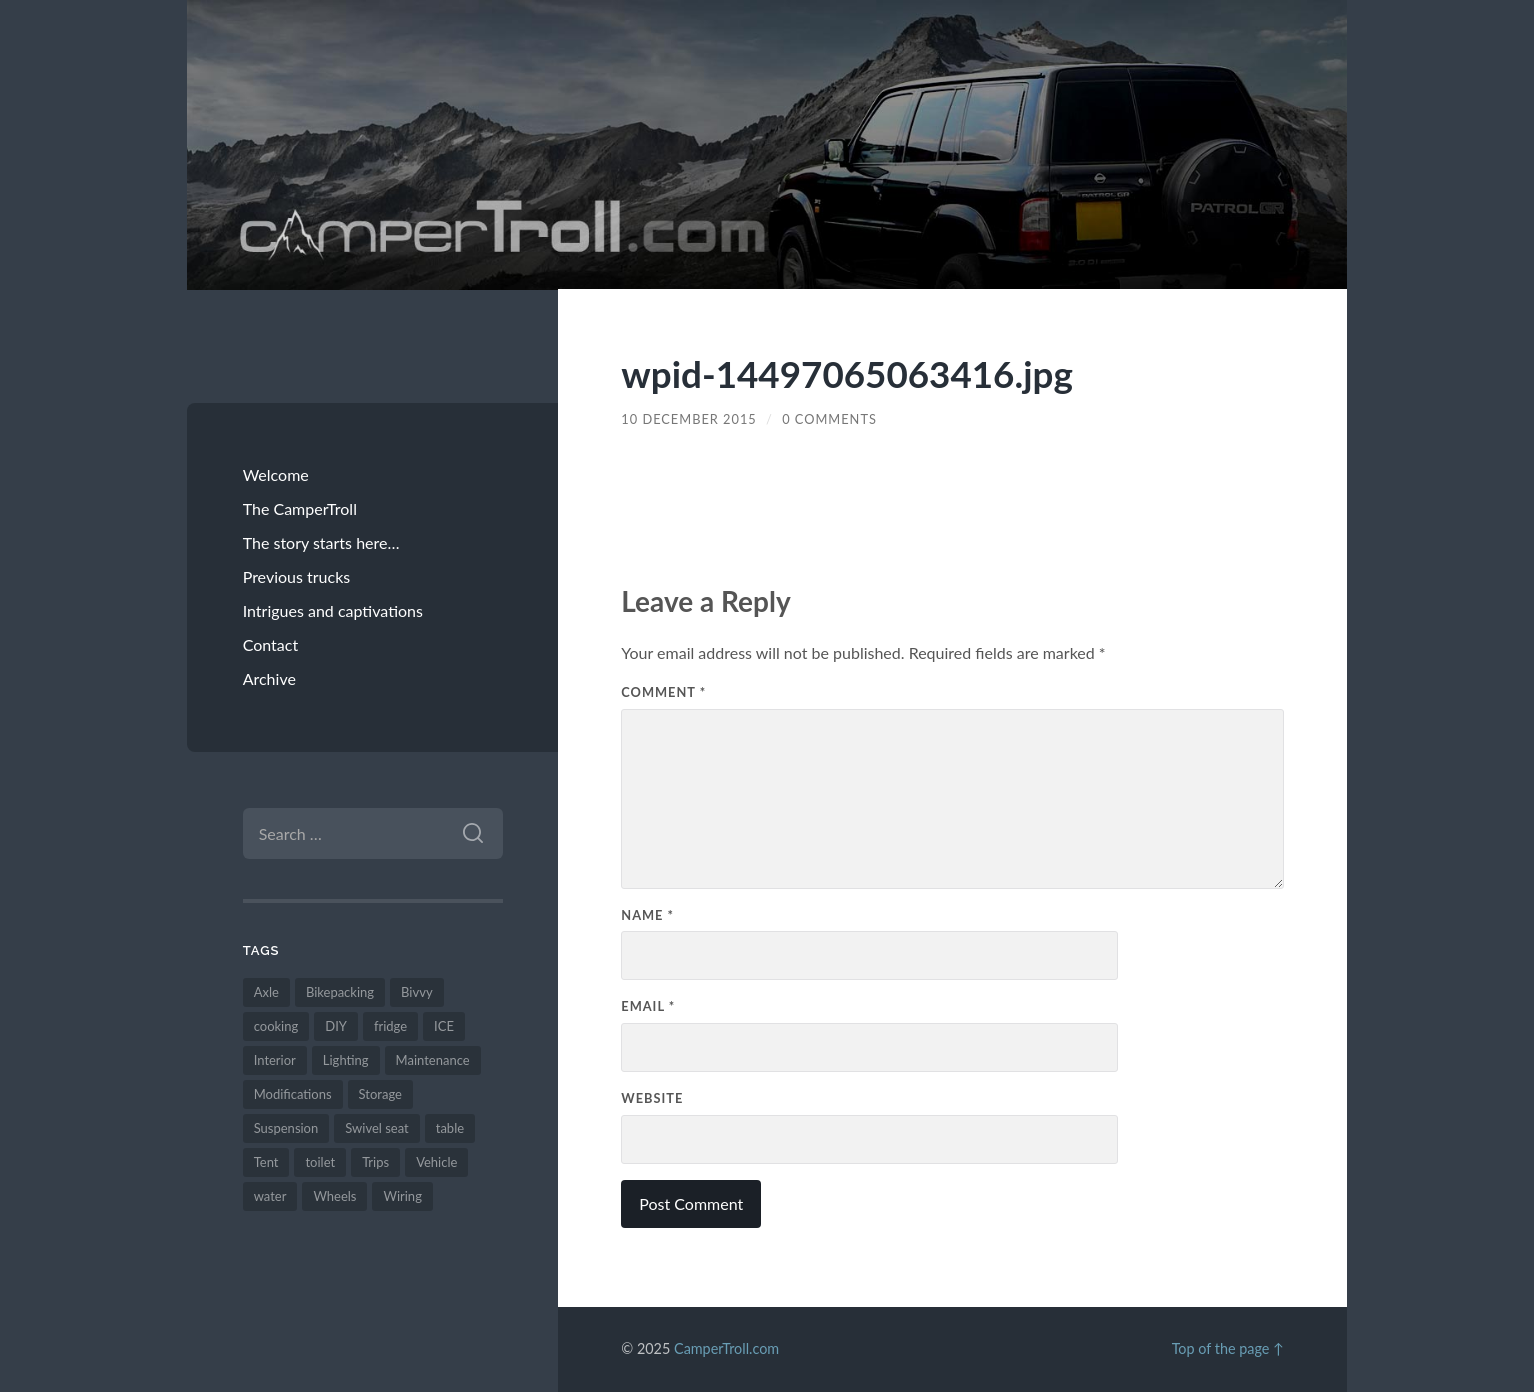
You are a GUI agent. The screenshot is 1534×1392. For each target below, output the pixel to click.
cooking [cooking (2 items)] (276, 1026)
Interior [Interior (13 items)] (275, 1060)
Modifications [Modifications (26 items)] (293, 1094)
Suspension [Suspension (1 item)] (286, 1128)
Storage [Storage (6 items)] (380, 1094)
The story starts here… (321, 542)
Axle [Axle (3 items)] (266, 992)
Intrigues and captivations (333, 610)
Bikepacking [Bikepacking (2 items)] (340, 992)
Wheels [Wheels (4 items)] (334, 1196)
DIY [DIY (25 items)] (336, 1026)
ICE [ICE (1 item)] (444, 1026)
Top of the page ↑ (1228, 1348)
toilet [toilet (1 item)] (320, 1162)
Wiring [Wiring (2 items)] (402, 1196)
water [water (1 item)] (270, 1196)
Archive (269, 678)
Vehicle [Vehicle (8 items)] (436, 1162)
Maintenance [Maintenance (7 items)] (433, 1060)
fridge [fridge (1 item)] (390, 1026)
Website (652, 1098)
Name (647, 915)
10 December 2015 (689, 419)
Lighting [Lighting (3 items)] (346, 1060)
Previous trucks (297, 576)
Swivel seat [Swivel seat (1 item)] (376, 1128)
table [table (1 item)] (450, 1128)
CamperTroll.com (726, 1348)
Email (648, 1006)
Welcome (276, 474)
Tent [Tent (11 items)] (266, 1162)
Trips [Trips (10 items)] (375, 1162)
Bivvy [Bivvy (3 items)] (417, 992)
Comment (663, 692)
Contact (270, 644)
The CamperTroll (300, 508)
